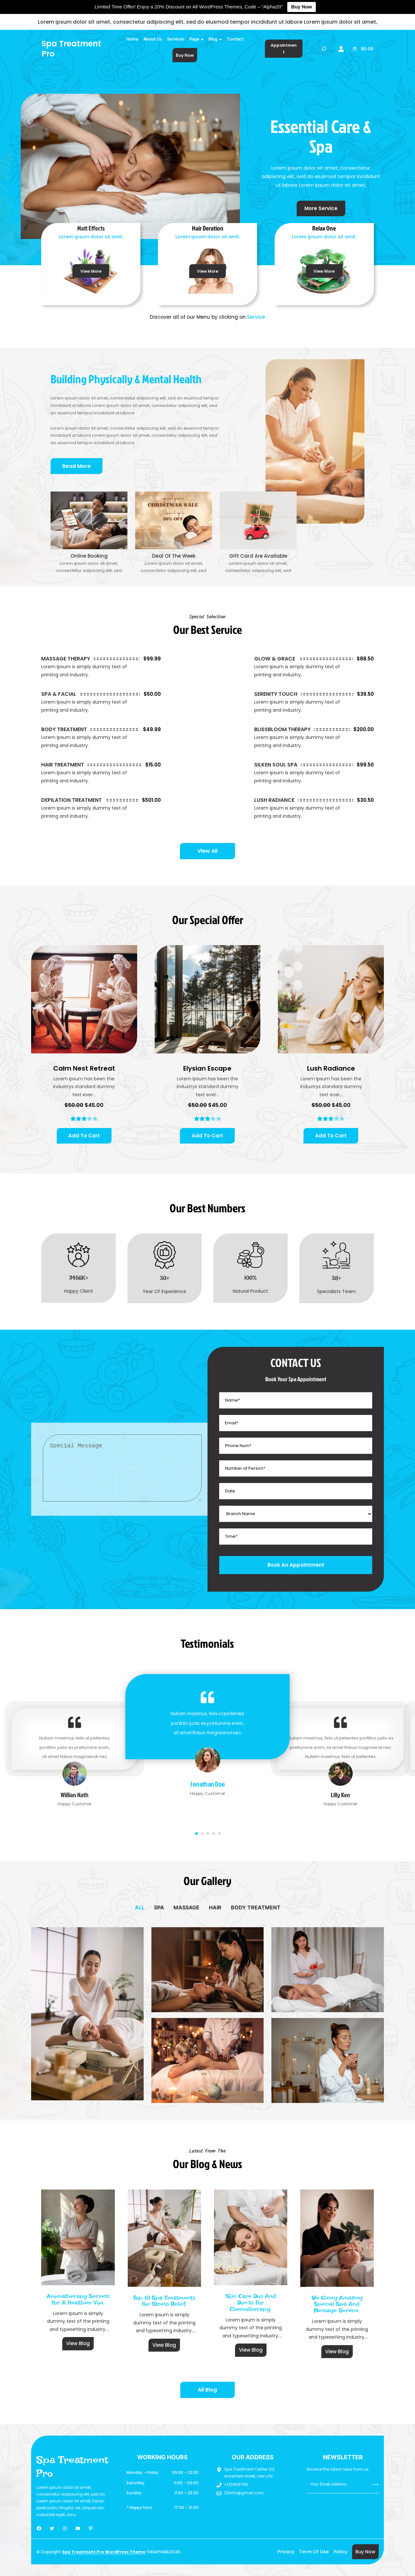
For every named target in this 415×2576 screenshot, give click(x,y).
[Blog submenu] (220, 39)
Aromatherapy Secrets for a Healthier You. (78, 2299)
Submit (375, 2484)
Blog (213, 39)
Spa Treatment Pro (71, 48)
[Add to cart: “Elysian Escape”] (207, 1136)
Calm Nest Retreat (84, 1068)
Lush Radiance (331, 1068)
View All (207, 851)
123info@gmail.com (244, 2493)
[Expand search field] (323, 48)
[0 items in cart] (363, 49)
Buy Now (301, 6)
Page (194, 39)
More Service (321, 208)
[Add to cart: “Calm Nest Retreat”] (84, 1136)
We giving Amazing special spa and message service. (337, 2304)
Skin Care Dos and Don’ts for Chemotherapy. (251, 2302)
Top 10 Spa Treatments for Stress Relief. (164, 2301)
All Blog (207, 2389)
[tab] (139, 1907)
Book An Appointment (295, 1564)
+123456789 (236, 2484)
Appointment (284, 48)
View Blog (78, 2343)
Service (256, 317)
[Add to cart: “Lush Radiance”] (330, 1136)
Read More (76, 466)
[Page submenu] (202, 39)
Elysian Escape (207, 1068)
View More (90, 271)
